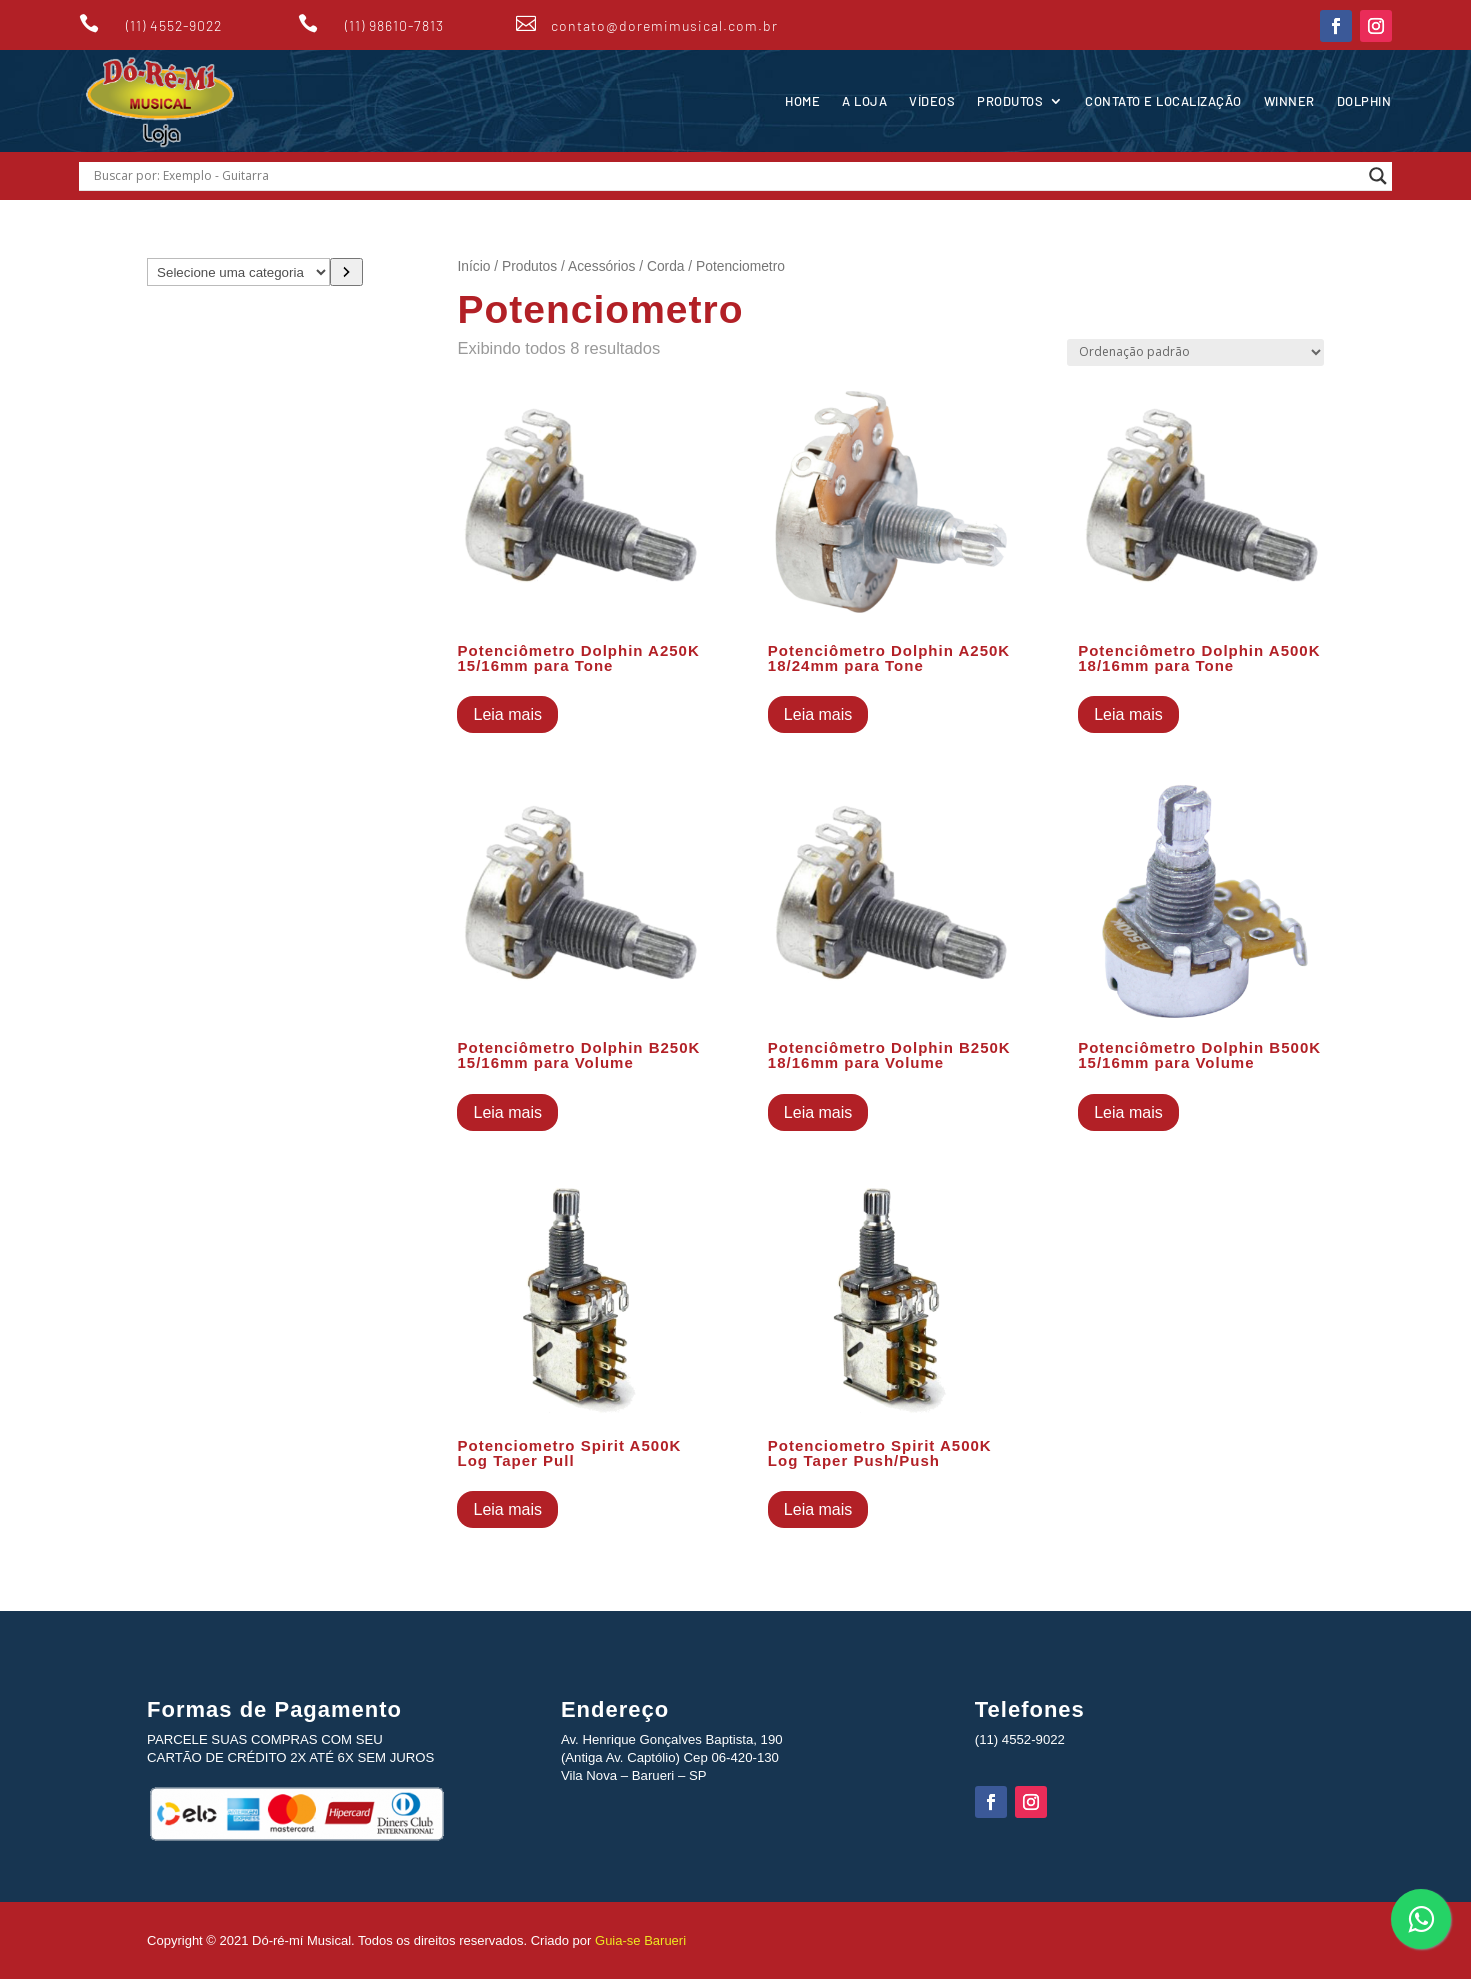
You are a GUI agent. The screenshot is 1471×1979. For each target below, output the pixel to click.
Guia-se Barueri (638, 1940)
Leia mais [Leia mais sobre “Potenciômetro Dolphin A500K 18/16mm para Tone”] (1128, 714)
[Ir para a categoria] (346, 272)
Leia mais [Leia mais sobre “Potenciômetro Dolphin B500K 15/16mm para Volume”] (1128, 1112)
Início (473, 266)
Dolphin (1364, 101)
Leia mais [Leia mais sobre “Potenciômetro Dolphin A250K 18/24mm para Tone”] (818, 714)
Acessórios (601, 266)
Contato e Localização (1163, 101)
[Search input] (727, 176)
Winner (1289, 101)
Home (802, 101)
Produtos (1010, 101)
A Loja (864, 101)
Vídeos (932, 101)
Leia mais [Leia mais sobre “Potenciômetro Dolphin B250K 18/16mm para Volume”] (818, 1112)
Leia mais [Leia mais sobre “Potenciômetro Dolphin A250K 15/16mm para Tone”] (507, 714)
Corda (666, 266)
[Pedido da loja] (1195, 352)
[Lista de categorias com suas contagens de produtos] (238, 272)
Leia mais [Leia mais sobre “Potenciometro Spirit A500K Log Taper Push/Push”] (818, 1509)
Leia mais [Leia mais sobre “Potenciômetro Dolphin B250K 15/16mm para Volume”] (507, 1112)
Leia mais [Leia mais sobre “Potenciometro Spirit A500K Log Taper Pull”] (507, 1509)
